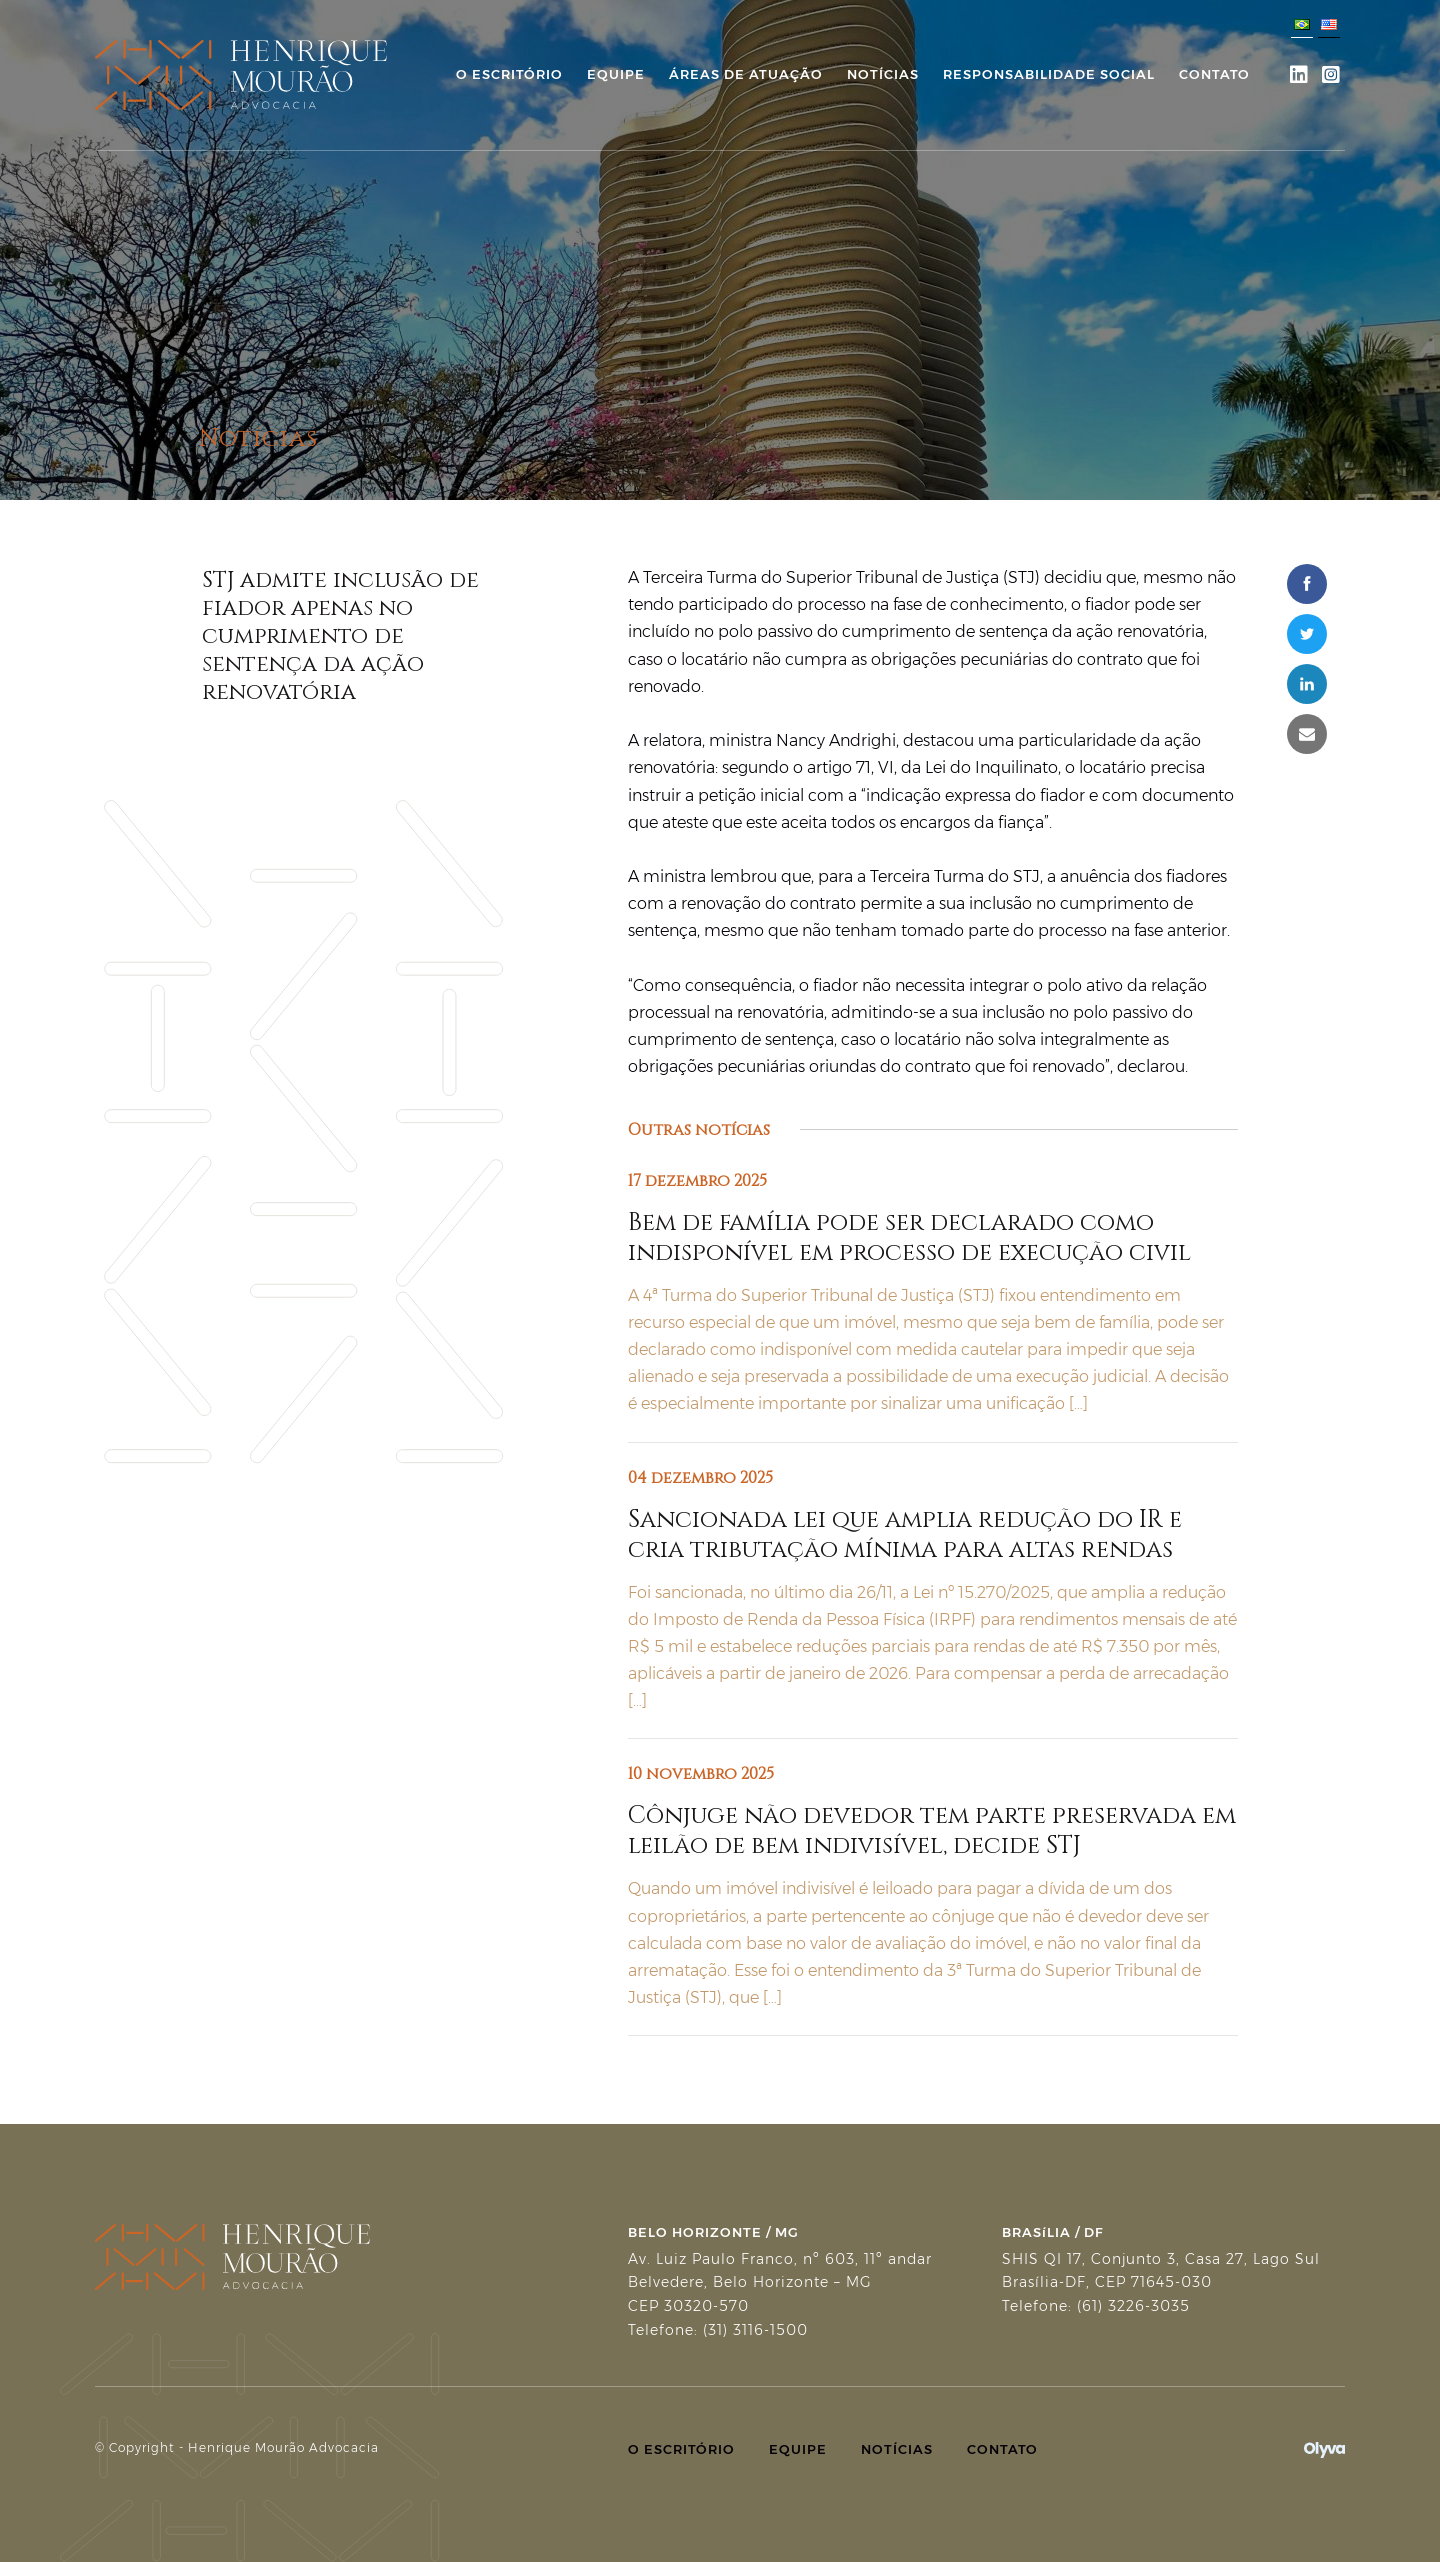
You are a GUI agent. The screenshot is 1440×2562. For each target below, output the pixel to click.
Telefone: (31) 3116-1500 (718, 2330)
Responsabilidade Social (1049, 74)
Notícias (883, 74)
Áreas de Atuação (746, 74)
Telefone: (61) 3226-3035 (1096, 2306)
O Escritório (509, 74)
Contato (1214, 74)
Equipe (616, 74)
